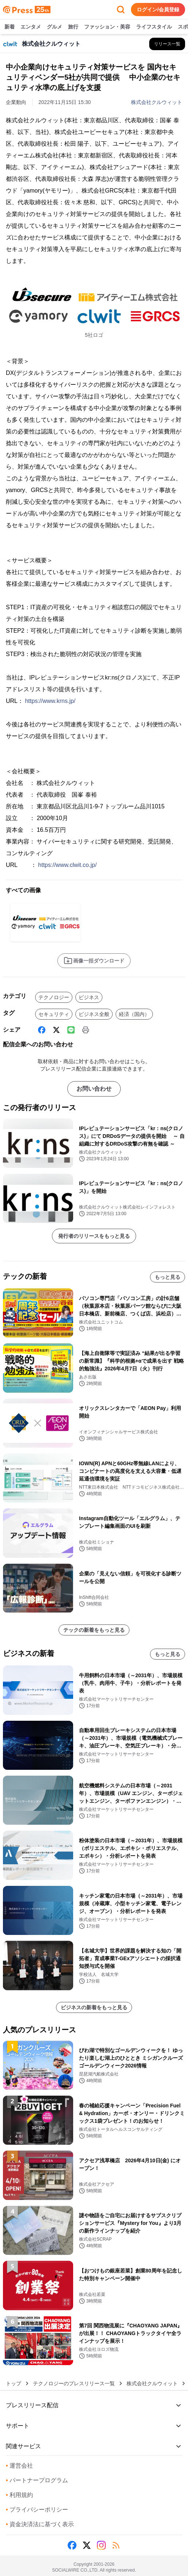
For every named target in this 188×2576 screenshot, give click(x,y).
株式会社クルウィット (156, 102)
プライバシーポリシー (37, 2509)
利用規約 (19, 2495)
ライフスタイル (154, 27)
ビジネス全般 (94, 1014)
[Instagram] (101, 2545)
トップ (13, 2383)
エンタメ (30, 27)
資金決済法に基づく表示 (40, 2524)
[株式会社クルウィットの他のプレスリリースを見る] (167, 44)
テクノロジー (53, 997)
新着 (9, 27)
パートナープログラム (37, 2480)
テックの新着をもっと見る (94, 1630)
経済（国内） (134, 1014)
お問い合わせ (94, 1089)
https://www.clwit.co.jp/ (67, 865)
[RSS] (116, 2545)
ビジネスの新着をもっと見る (94, 2007)
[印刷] (85, 1030)
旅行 (73, 27)
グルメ (54, 27)
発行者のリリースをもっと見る (94, 1236)
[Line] (71, 1030)
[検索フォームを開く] (120, 9)
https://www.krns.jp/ (50, 701)
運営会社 (19, 2466)
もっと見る (167, 1277)
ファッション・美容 (107, 27)
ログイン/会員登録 (158, 9)
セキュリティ (53, 1014)
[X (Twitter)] (56, 1030)
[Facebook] (41, 1030)
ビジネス (89, 997)
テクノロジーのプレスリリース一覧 (74, 2383)
